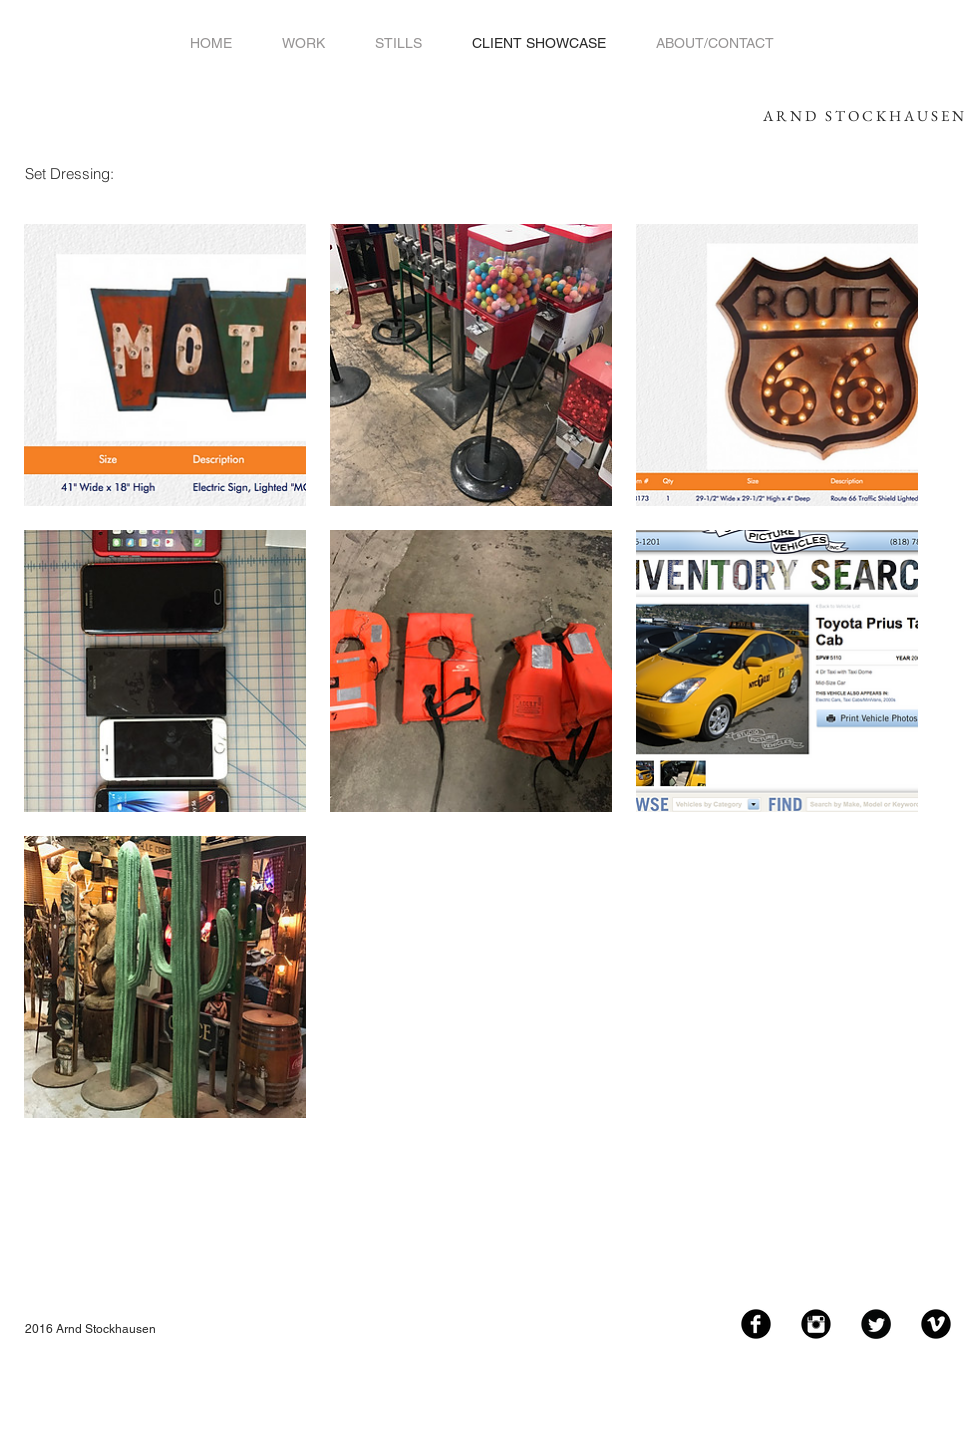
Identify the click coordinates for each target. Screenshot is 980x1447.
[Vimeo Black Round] (936, 1324)
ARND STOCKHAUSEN (865, 115)
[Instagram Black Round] (816, 1324)
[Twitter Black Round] (876, 1324)
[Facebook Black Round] (756, 1324)
